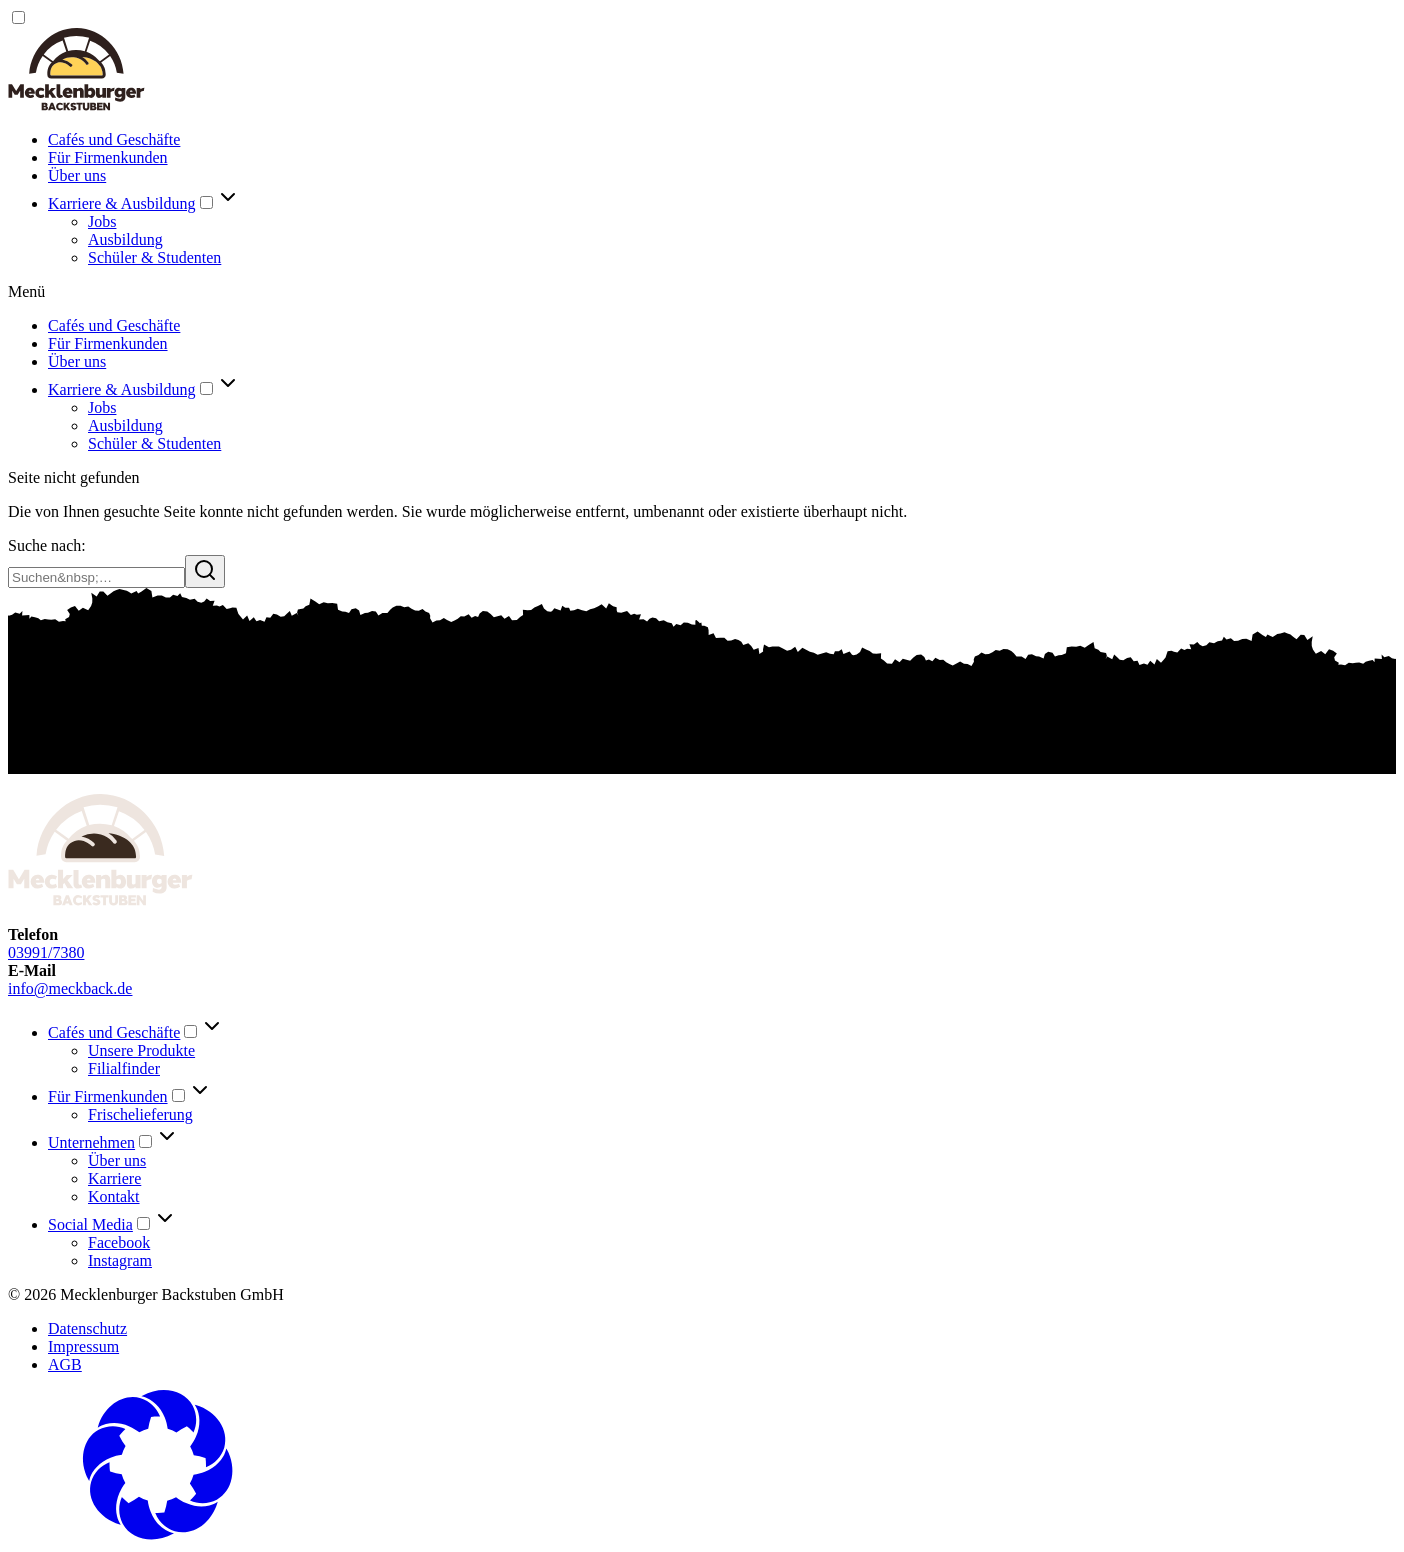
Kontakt (114, 1196)
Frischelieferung (140, 1114)
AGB (65, 1364)
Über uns (77, 175)
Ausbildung (125, 239)
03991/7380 (46, 952)
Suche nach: (47, 545)
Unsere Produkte (141, 1050)
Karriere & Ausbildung (122, 203)
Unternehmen (91, 1142)
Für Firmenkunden (108, 157)
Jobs (102, 221)
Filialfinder (124, 1068)
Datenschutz (87, 1328)
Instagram (120, 1260)
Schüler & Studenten (154, 257)
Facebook (119, 1242)
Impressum (83, 1346)
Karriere (114, 1178)
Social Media (90, 1224)
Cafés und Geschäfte (114, 139)
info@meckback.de (70, 988)
